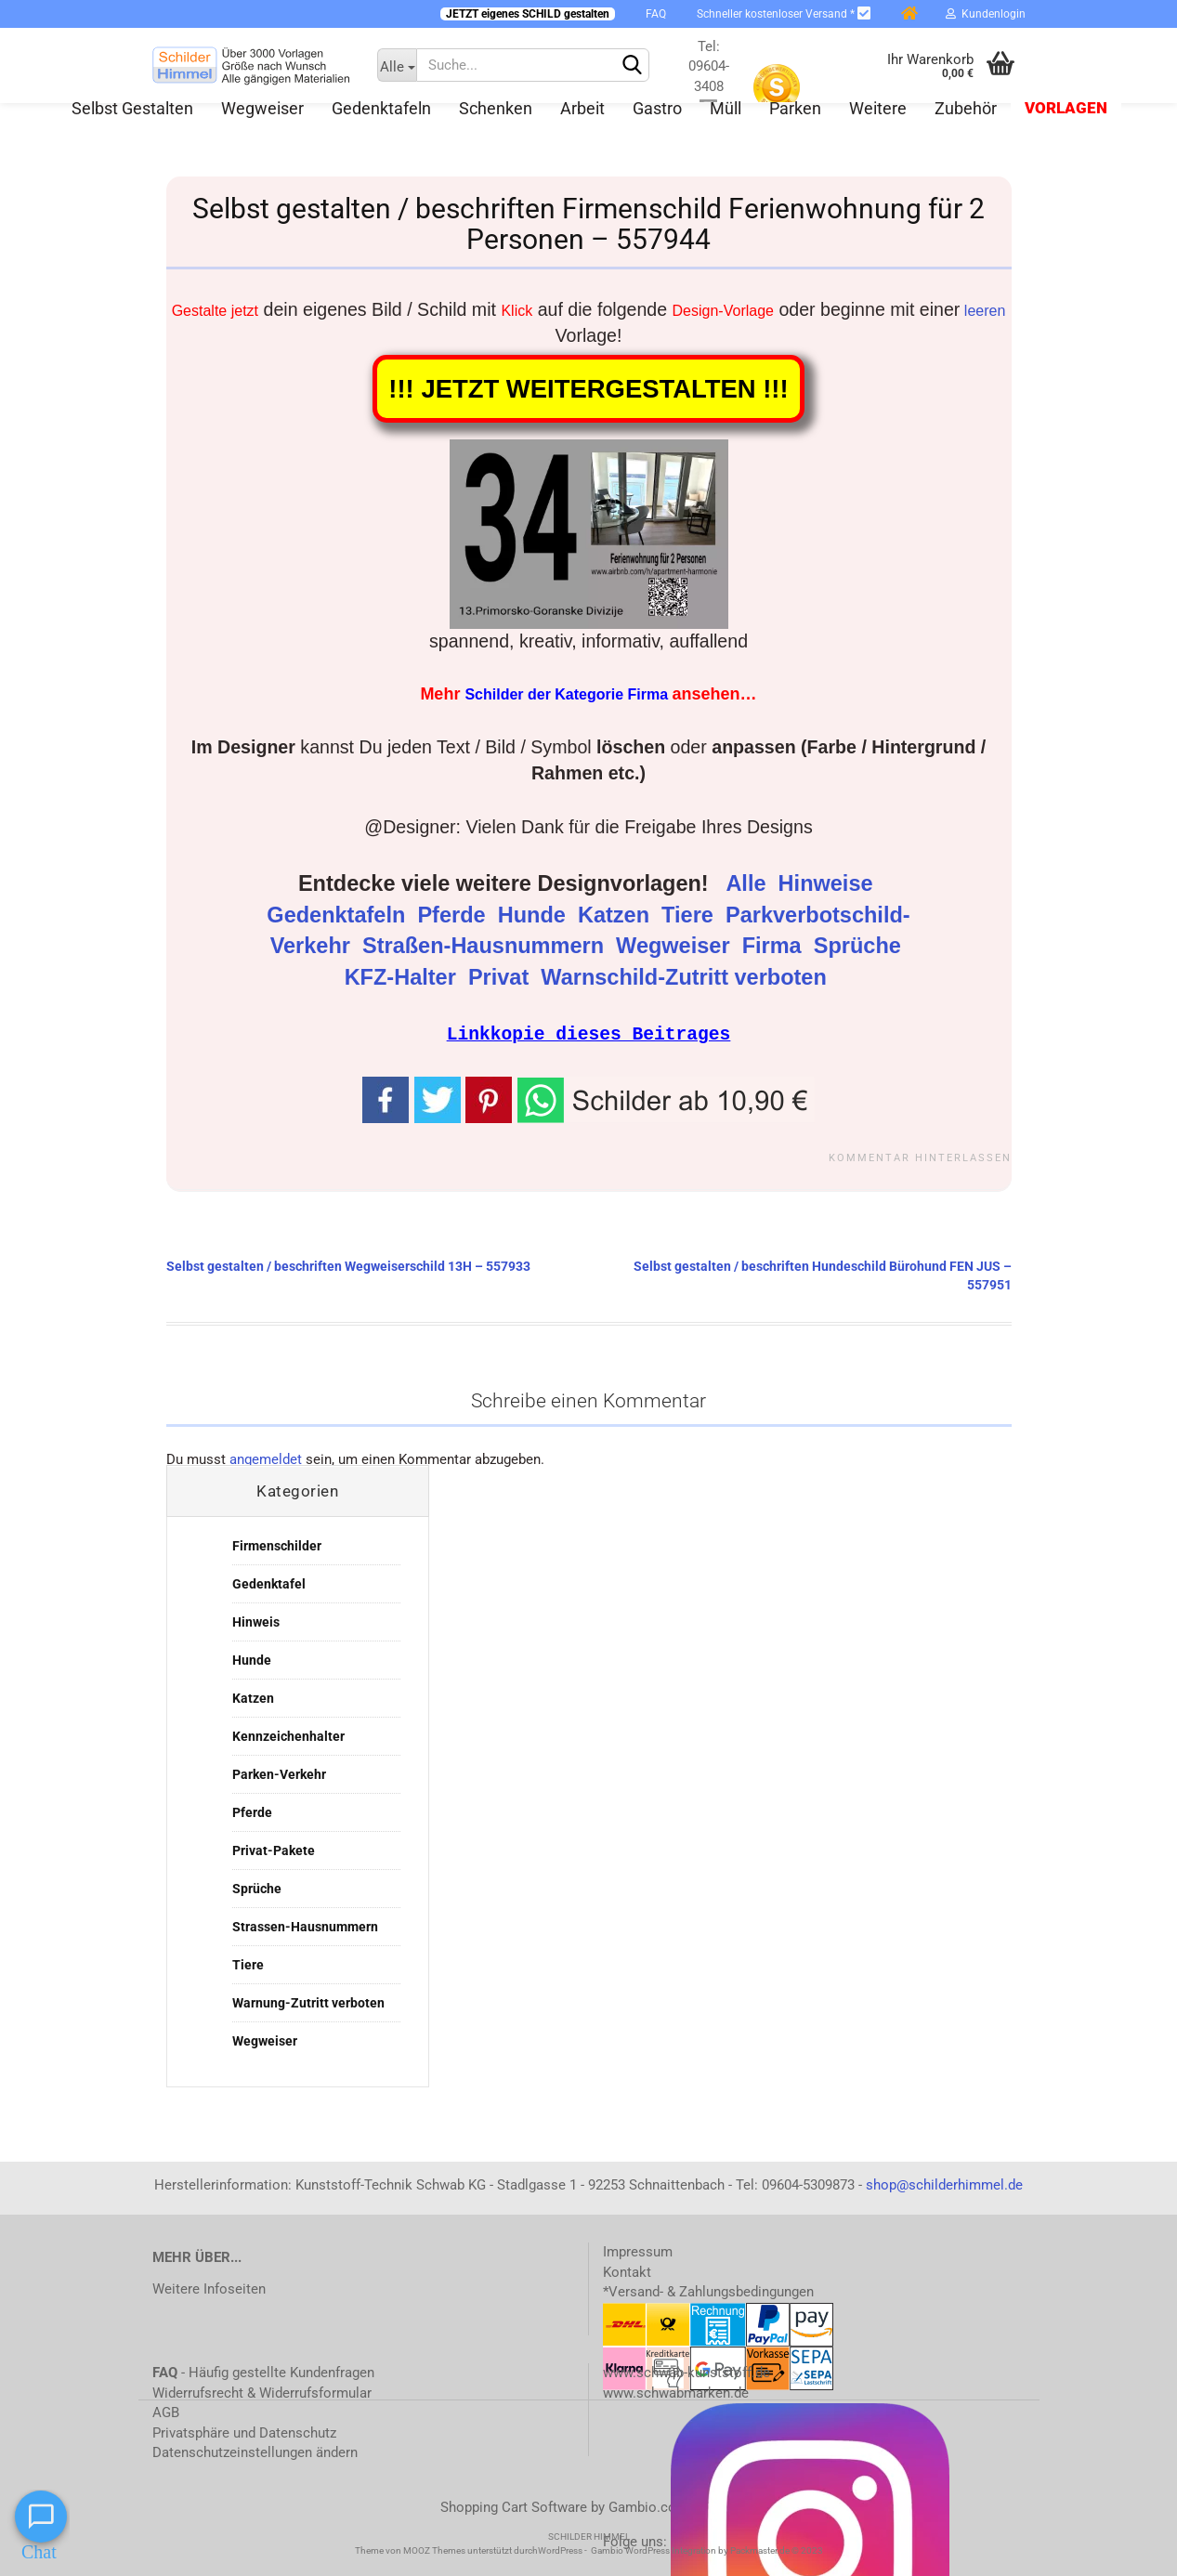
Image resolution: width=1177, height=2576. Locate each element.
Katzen (617, 915)
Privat (501, 977)
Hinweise (828, 883)
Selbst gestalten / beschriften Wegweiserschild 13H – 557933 (348, 1265)
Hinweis (256, 1621)
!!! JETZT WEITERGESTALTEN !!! (588, 388)
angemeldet (265, 1458)
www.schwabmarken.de (676, 2392)
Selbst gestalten (132, 108)
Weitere (878, 108)
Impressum (638, 2251)
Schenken (495, 108)
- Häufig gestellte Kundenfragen (263, 2371)
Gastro (657, 108)
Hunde (535, 915)
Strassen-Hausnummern (305, 1925)
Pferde (454, 915)
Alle (749, 883)
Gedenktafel (269, 1583)
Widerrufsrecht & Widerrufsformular (262, 2392)
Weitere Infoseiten (209, 2288)
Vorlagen (1066, 108)
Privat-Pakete (273, 1849)
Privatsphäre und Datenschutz (244, 2432)
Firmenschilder (276, 1544)
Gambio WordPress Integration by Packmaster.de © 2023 (707, 2549)
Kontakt (627, 2271)
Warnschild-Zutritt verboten (686, 977)
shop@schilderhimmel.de (944, 2184)
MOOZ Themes (434, 2549)
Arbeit (582, 108)
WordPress (560, 2549)
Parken (795, 108)
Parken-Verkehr (279, 1773)
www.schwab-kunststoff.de (686, 2371)
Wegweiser (262, 108)
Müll (725, 108)
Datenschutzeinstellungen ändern (255, 2451)
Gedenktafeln (381, 108)
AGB (165, 2411)
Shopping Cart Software (513, 2506)
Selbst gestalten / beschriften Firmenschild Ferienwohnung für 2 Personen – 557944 (588, 223)
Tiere (690, 915)
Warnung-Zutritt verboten (308, 2001)
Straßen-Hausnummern (486, 946)
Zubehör (966, 108)
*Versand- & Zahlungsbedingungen (708, 2290)
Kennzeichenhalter (288, 1735)
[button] (666, 1098)
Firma (775, 946)
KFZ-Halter (404, 977)
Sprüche (861, 946)
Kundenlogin (986, 13)
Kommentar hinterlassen (920, 1157)
